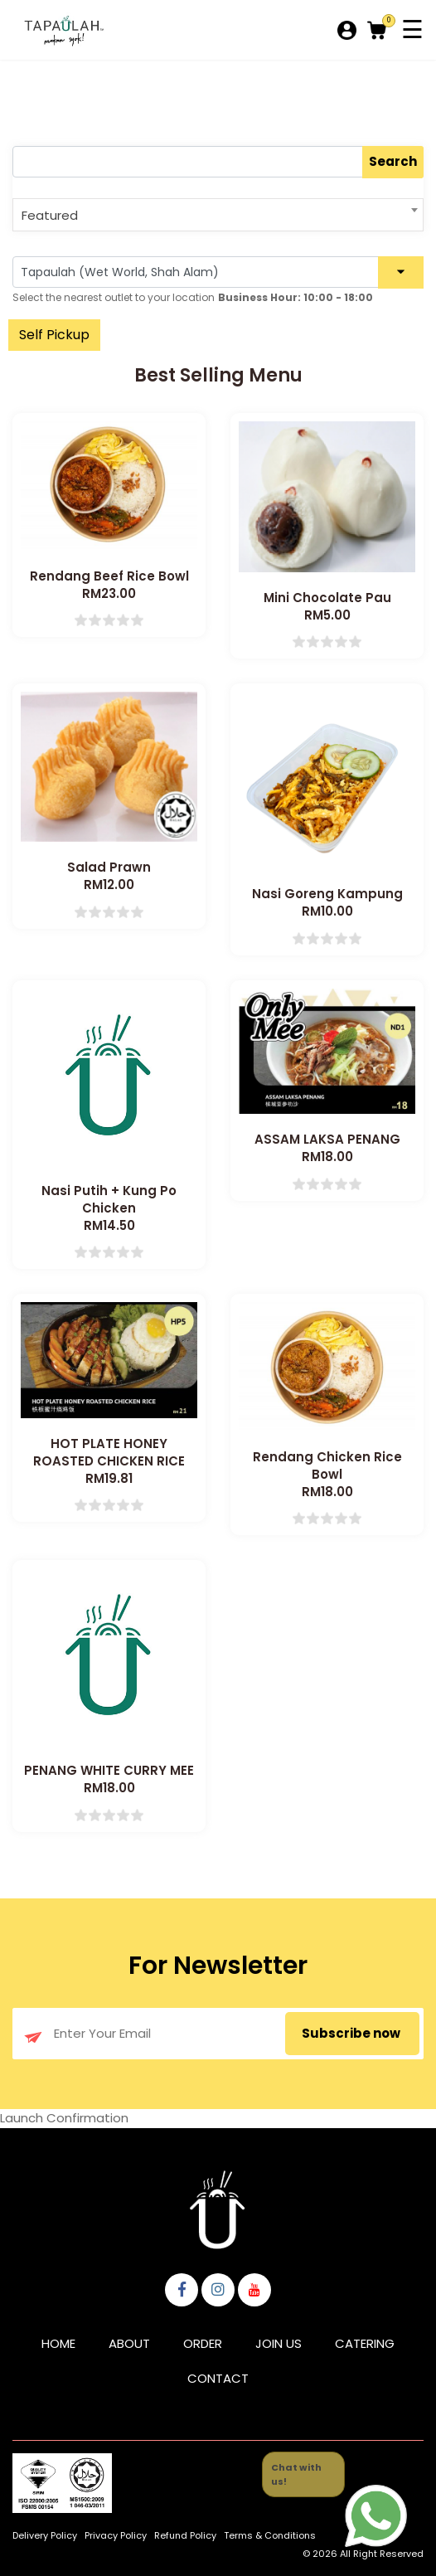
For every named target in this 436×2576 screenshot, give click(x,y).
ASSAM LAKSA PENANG (327, 1139)
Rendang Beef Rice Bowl (109, 576)
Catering (365, 2343)
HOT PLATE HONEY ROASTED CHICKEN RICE (109, 1452)
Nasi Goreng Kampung (327, 893)
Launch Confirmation (64, 2117)
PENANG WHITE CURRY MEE (109, 1770)
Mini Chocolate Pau (327, 597)
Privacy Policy (116, 2535)
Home (58, 2343)
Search (393, 161)
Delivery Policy (44, 2535)
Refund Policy (185, 2535)
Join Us (278, 2343)
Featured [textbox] (50, 215)
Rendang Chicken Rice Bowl (327, 1465)
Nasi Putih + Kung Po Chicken (109, 1199)
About (129, 2343)
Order (202, 2343)
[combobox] (218, 214)
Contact (218, 2378)
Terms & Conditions (270, 2535)
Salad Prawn (109, 867)
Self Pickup (54, 334)
